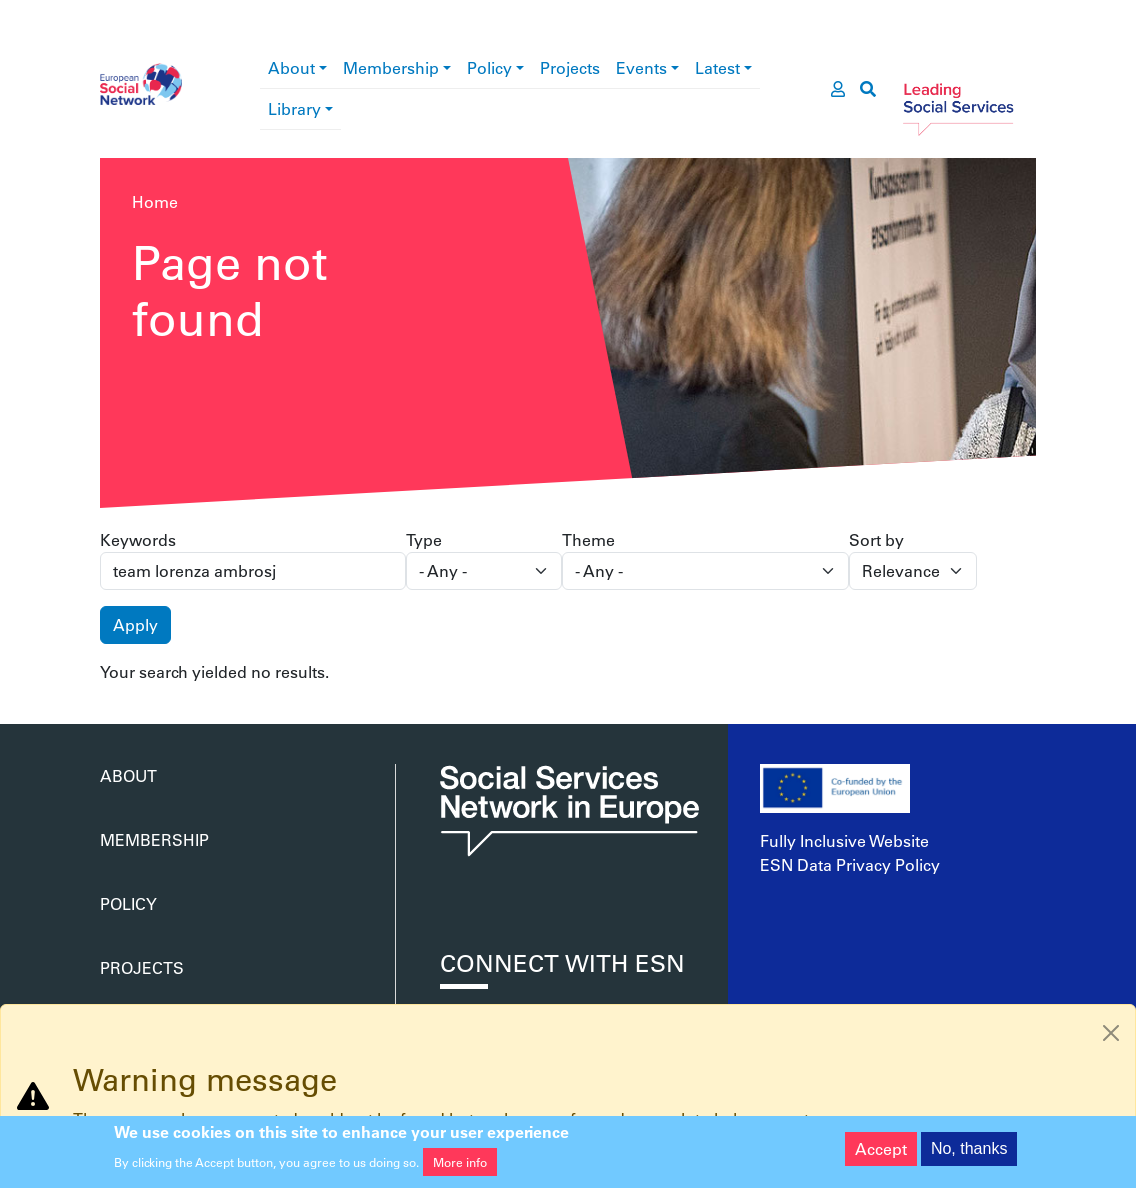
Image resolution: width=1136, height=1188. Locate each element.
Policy (489, 67)
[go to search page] (868, 89)
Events (641, 67)
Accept (881, 1153)
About (291, 67)
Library (294, 108)
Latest (717, 67)
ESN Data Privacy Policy (850, 864)
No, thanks (969, 1153)
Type (424, 539)
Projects (570, 67)
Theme (588, 539)
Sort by (876, 539)
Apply (135, 624)
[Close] (1111, 1033)
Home (155, 201)
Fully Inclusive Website (844, 840)
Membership (391, 67)
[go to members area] (838, 89)
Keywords (138, 539)
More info (460, 1167)
